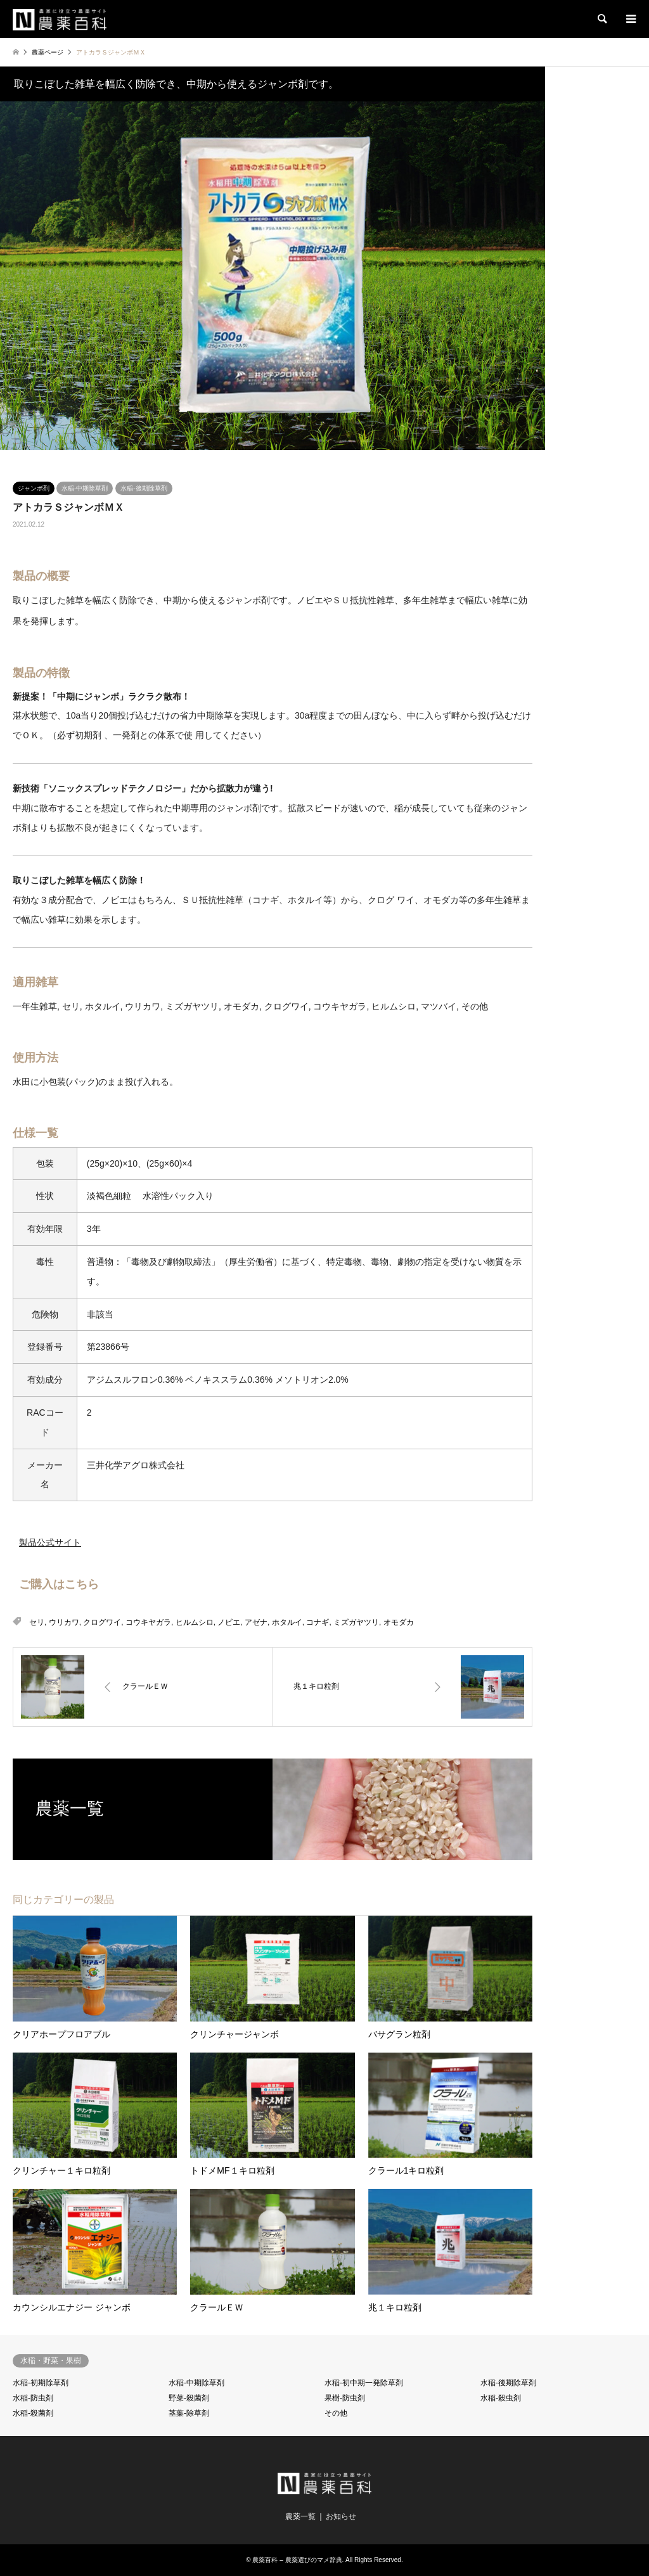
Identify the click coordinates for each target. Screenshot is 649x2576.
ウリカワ (64, 1622)
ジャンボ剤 (33, 488)
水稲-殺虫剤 (500, 2397)
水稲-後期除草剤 (143, 488)
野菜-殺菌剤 (189, 2397)
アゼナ (256, 1622)
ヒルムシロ (195, 1622)
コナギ (317, 1622)
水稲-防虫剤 (33, 2397)
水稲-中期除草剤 (84, 488)
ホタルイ (287, 1622)
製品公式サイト (50, 1542)
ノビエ (228, 1622)
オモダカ (398, 1622)
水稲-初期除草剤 (40, 2382)
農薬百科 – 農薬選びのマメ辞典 (297, 2559)
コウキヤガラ (148, 1622)
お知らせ (341, 2516)
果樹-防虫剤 (344, 2397)
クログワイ (102, 1622)
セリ (36, 1622)
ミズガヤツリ (356, 1622)
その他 (335, 2413)
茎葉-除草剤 (189, 2413)
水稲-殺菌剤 (33, 2413)
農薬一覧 (300, 2516)
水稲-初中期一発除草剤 (363, 2382)
